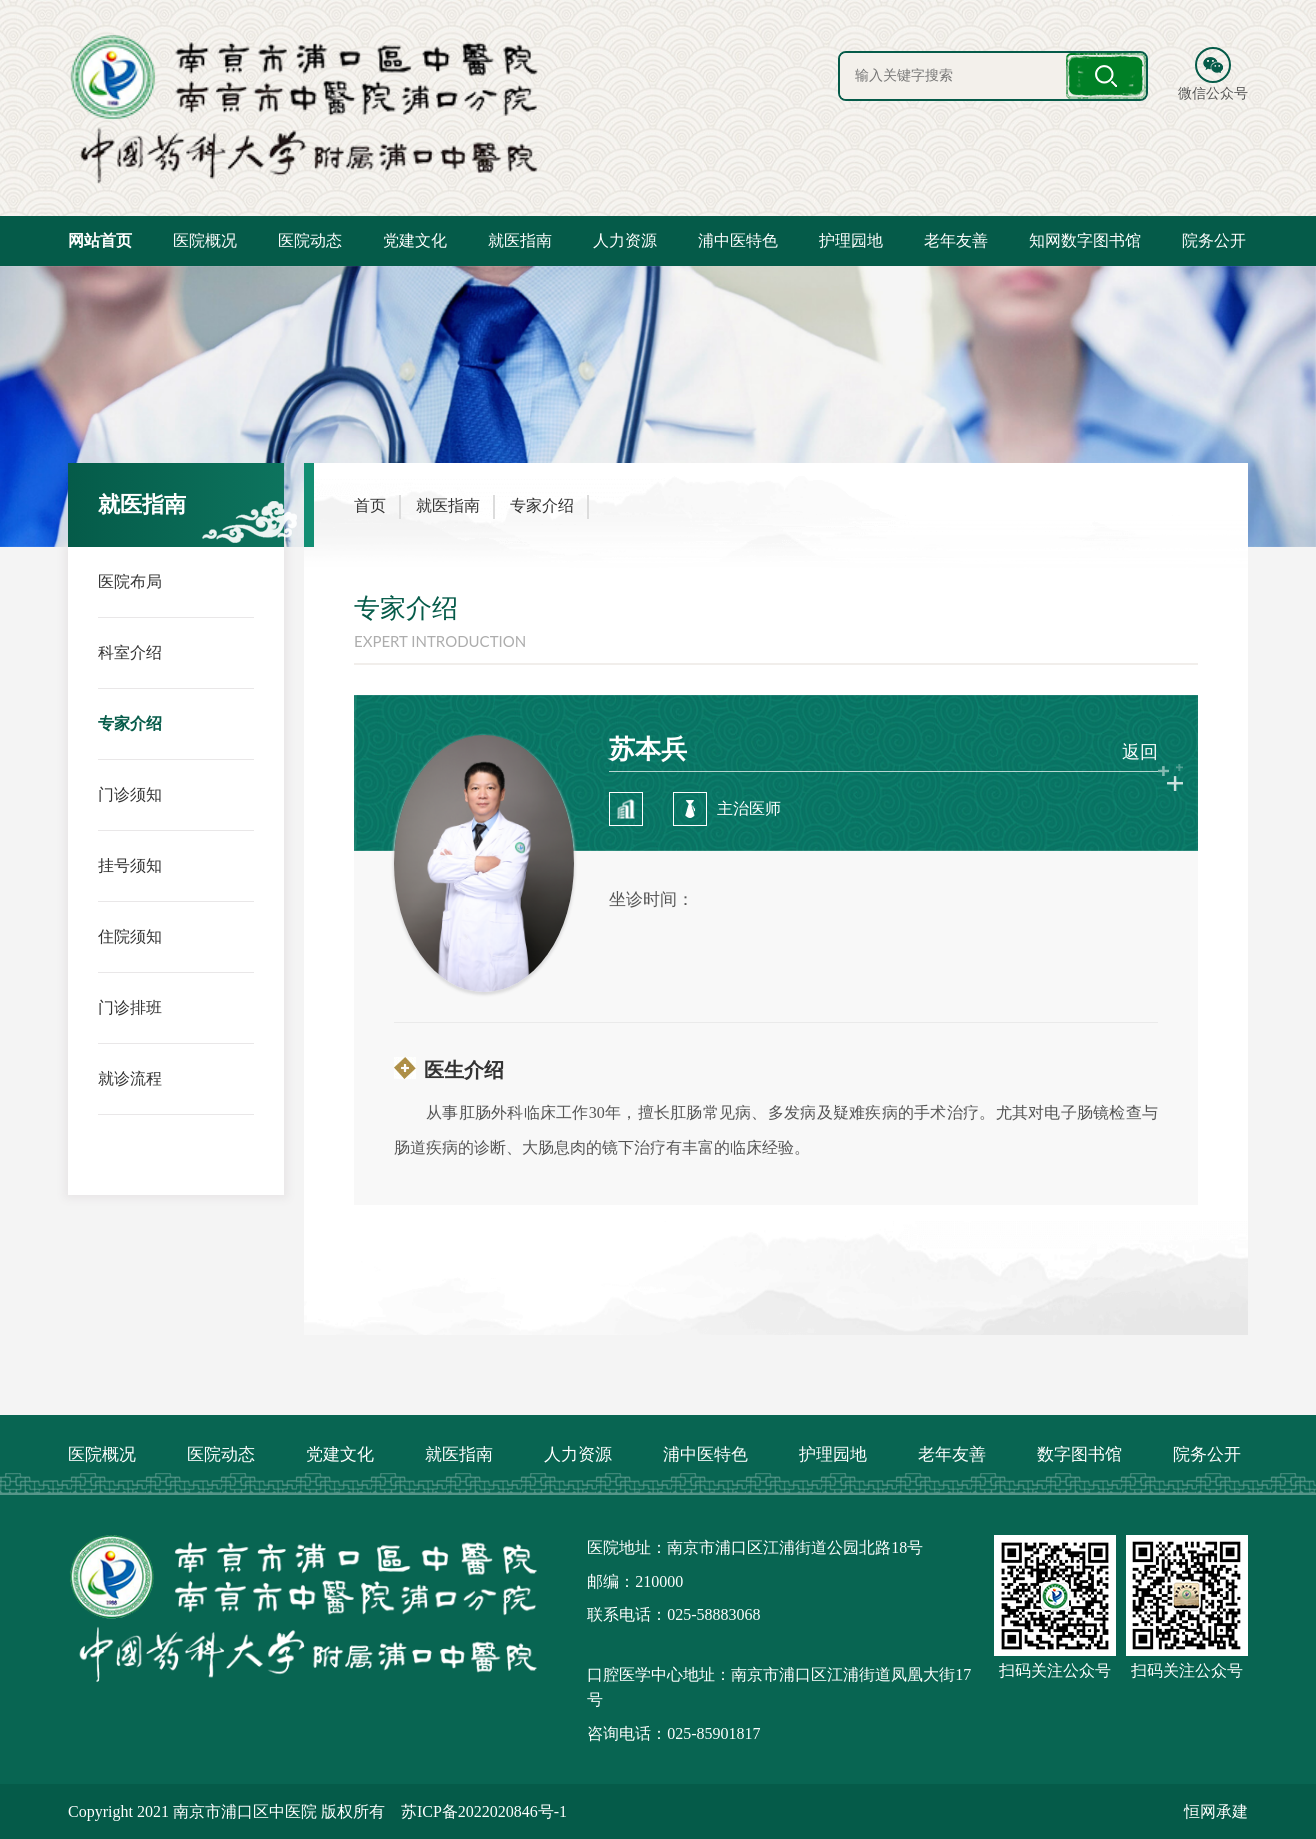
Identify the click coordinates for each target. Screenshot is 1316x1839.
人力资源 (625, 240)
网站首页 (100, 240)
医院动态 (310, 240)
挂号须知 (130, 865)
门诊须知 (130, 794)
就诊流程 (130, 1078)
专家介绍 (130, 723)
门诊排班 (130, 1007)
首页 (370, 505)
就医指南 (520, 240)
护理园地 (851, 240)
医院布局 (130, 581)
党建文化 (415, 240)
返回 (1140, 752)
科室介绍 (130, 652)
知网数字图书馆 (1085, 240)
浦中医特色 (738, 240)
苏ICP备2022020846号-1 (484, 1811)
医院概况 (205, 240)
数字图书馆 (1079, 1454)
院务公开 (1214, 240)
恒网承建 (1216, 1811)
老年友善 (956, 240)
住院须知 (130, 936)
